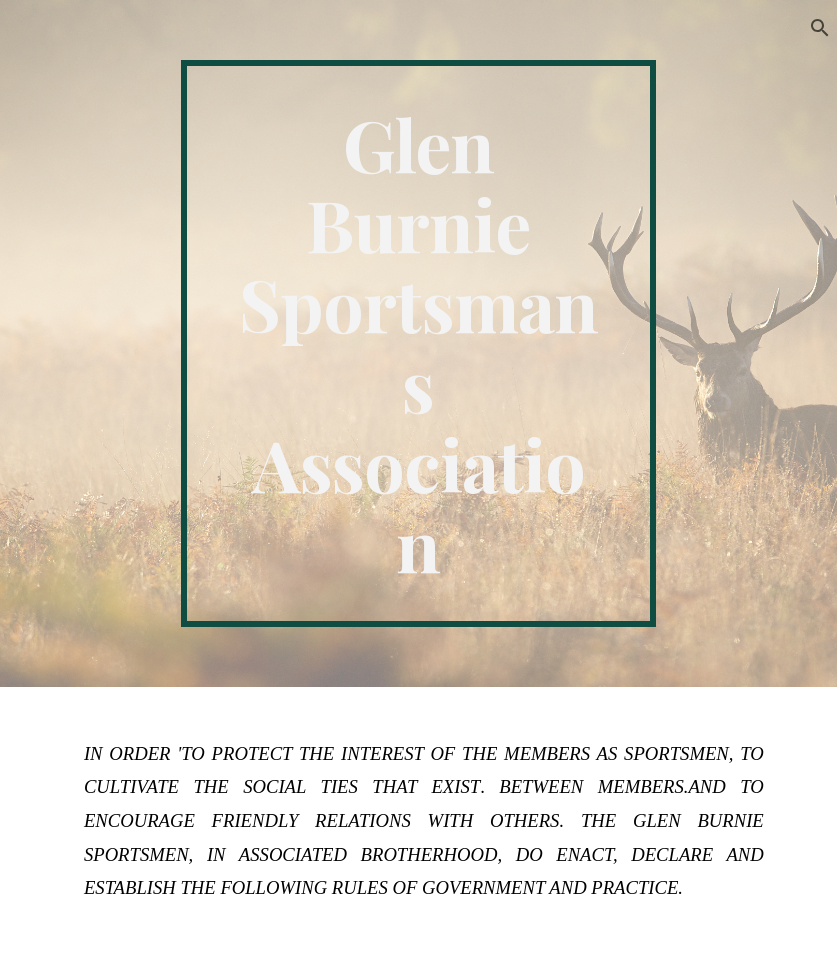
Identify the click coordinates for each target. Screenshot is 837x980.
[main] (419, 343)
